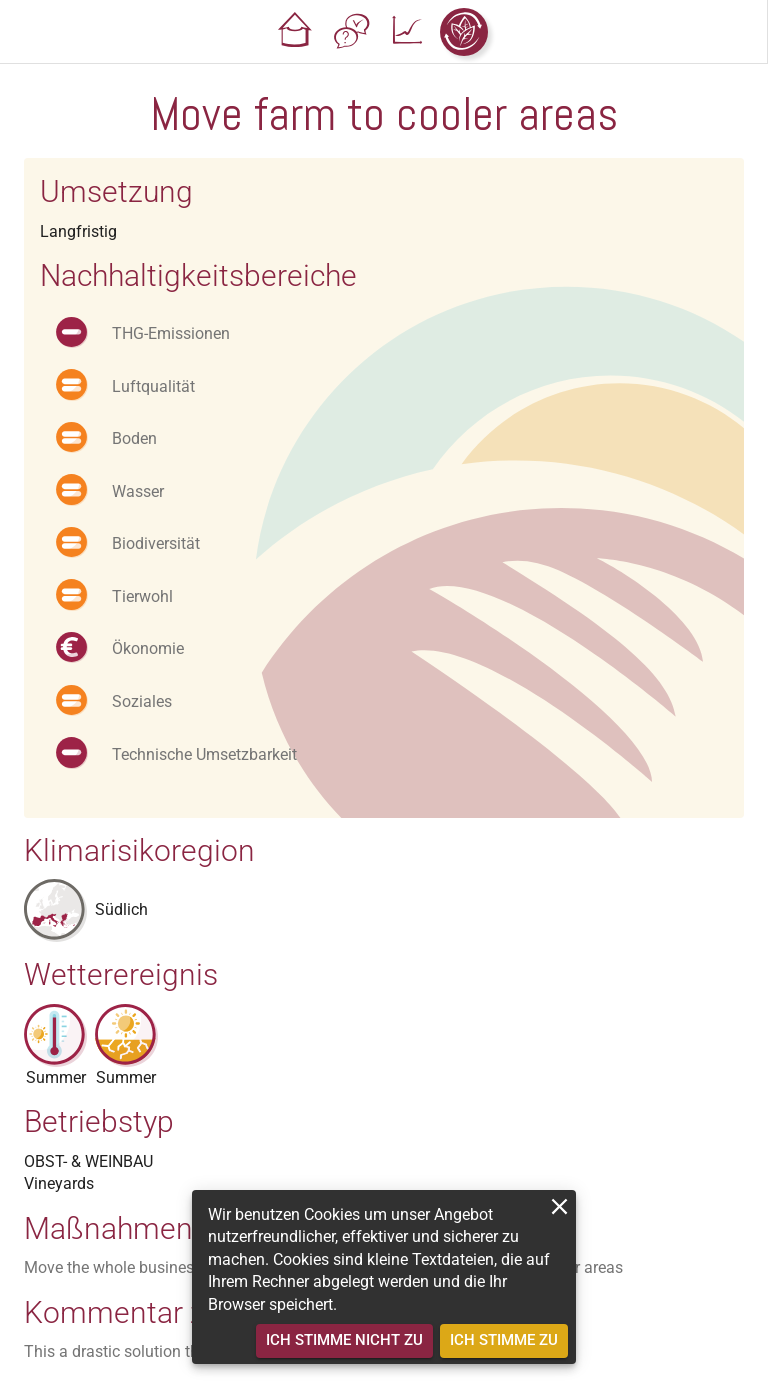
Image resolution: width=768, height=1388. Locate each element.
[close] (559, 1206)
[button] (296, 32)
